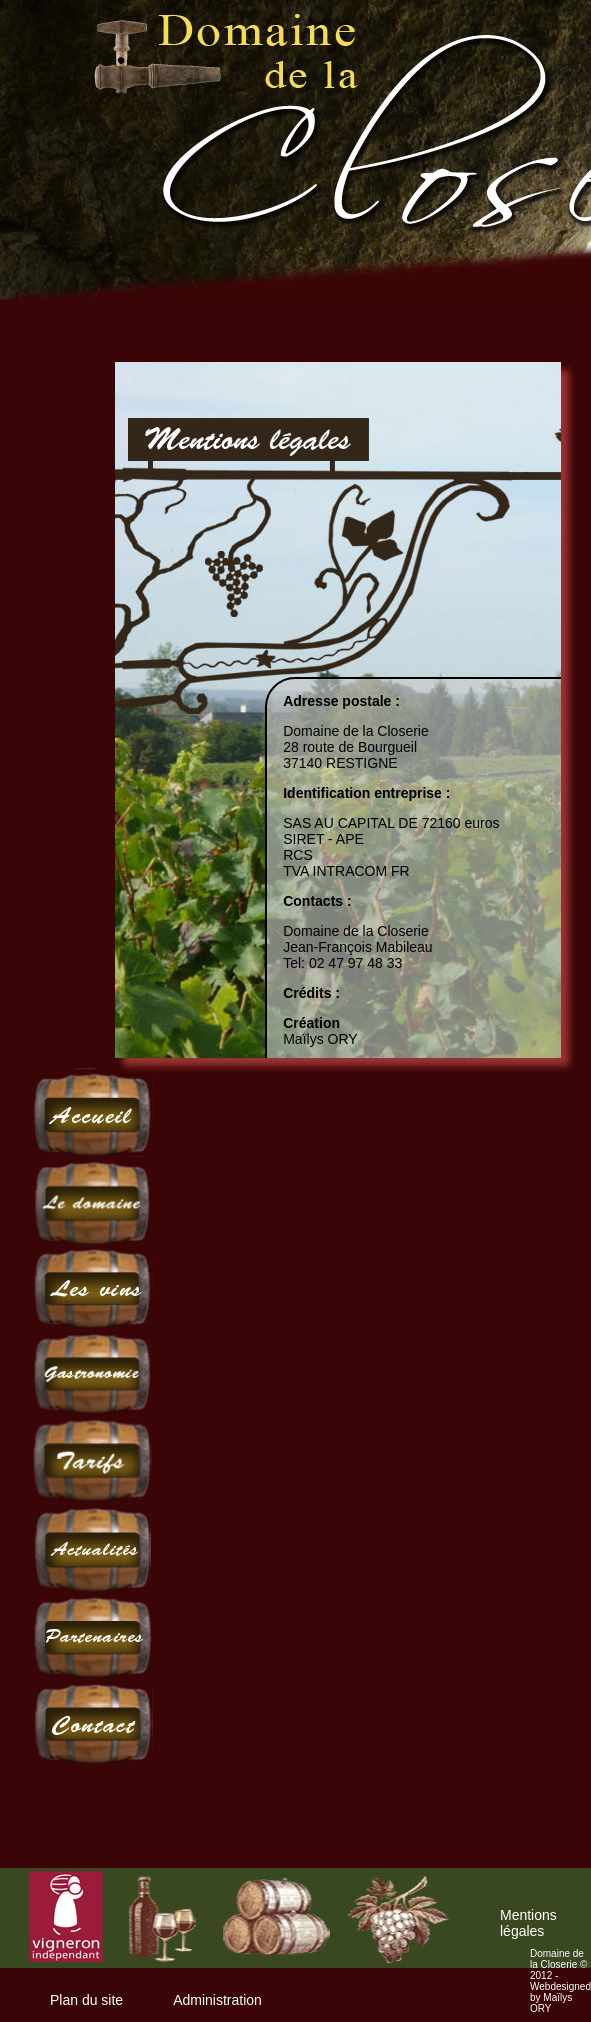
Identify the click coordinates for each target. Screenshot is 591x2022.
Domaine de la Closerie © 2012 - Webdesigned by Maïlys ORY (560, 1981)
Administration (217, 2000)
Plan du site (86, 2000)
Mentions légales (528, 1923)
